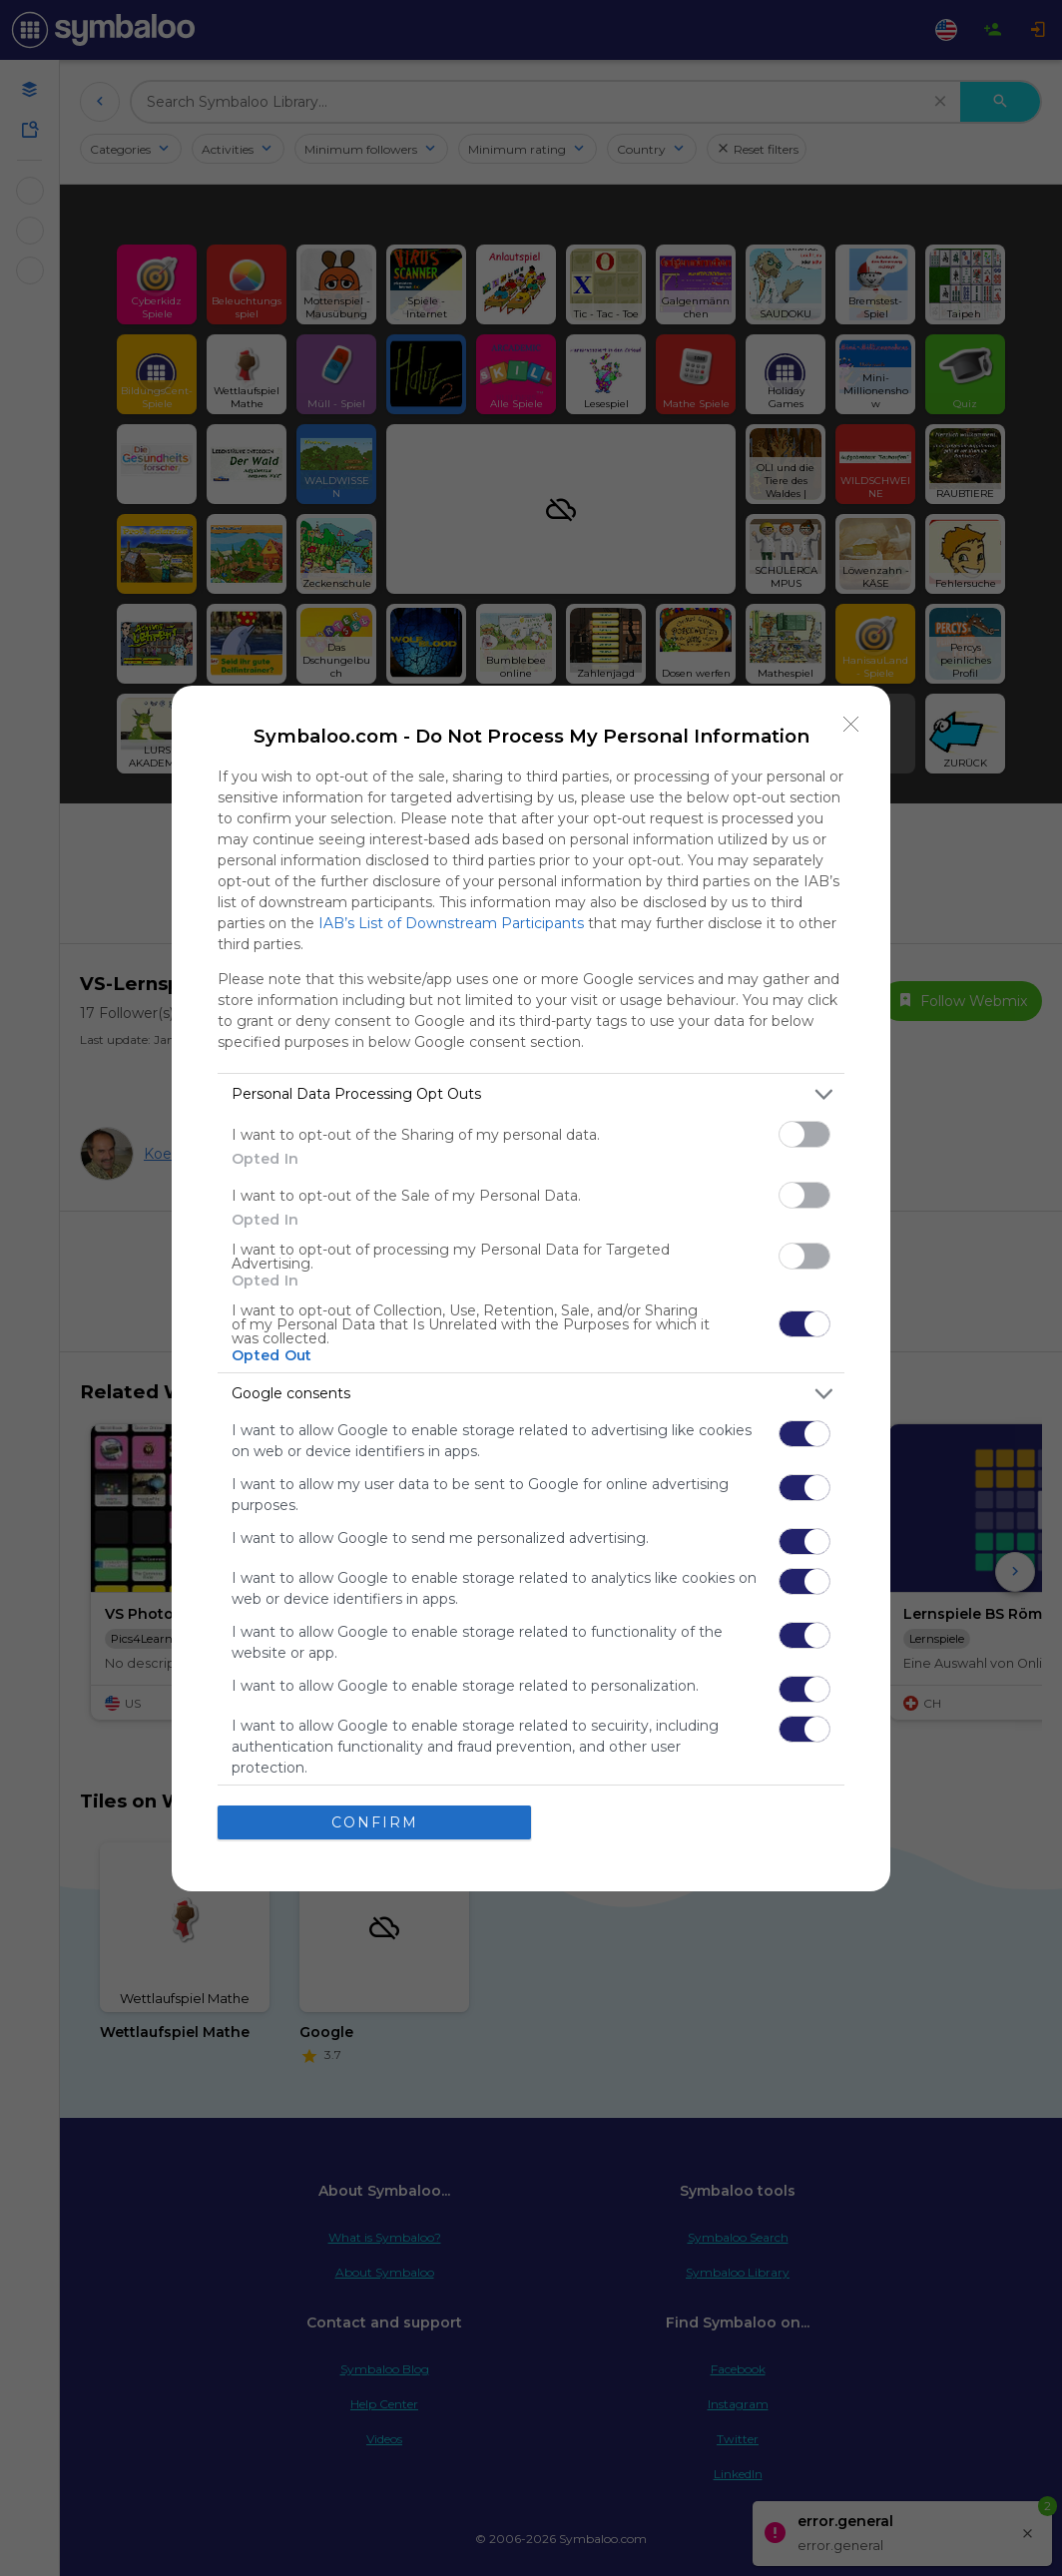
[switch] (804, 1134)
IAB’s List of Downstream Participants (451, 923)
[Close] (851, 725)
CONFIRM (374, 1822)
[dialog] (531, 1288)
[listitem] (531, 1094)
